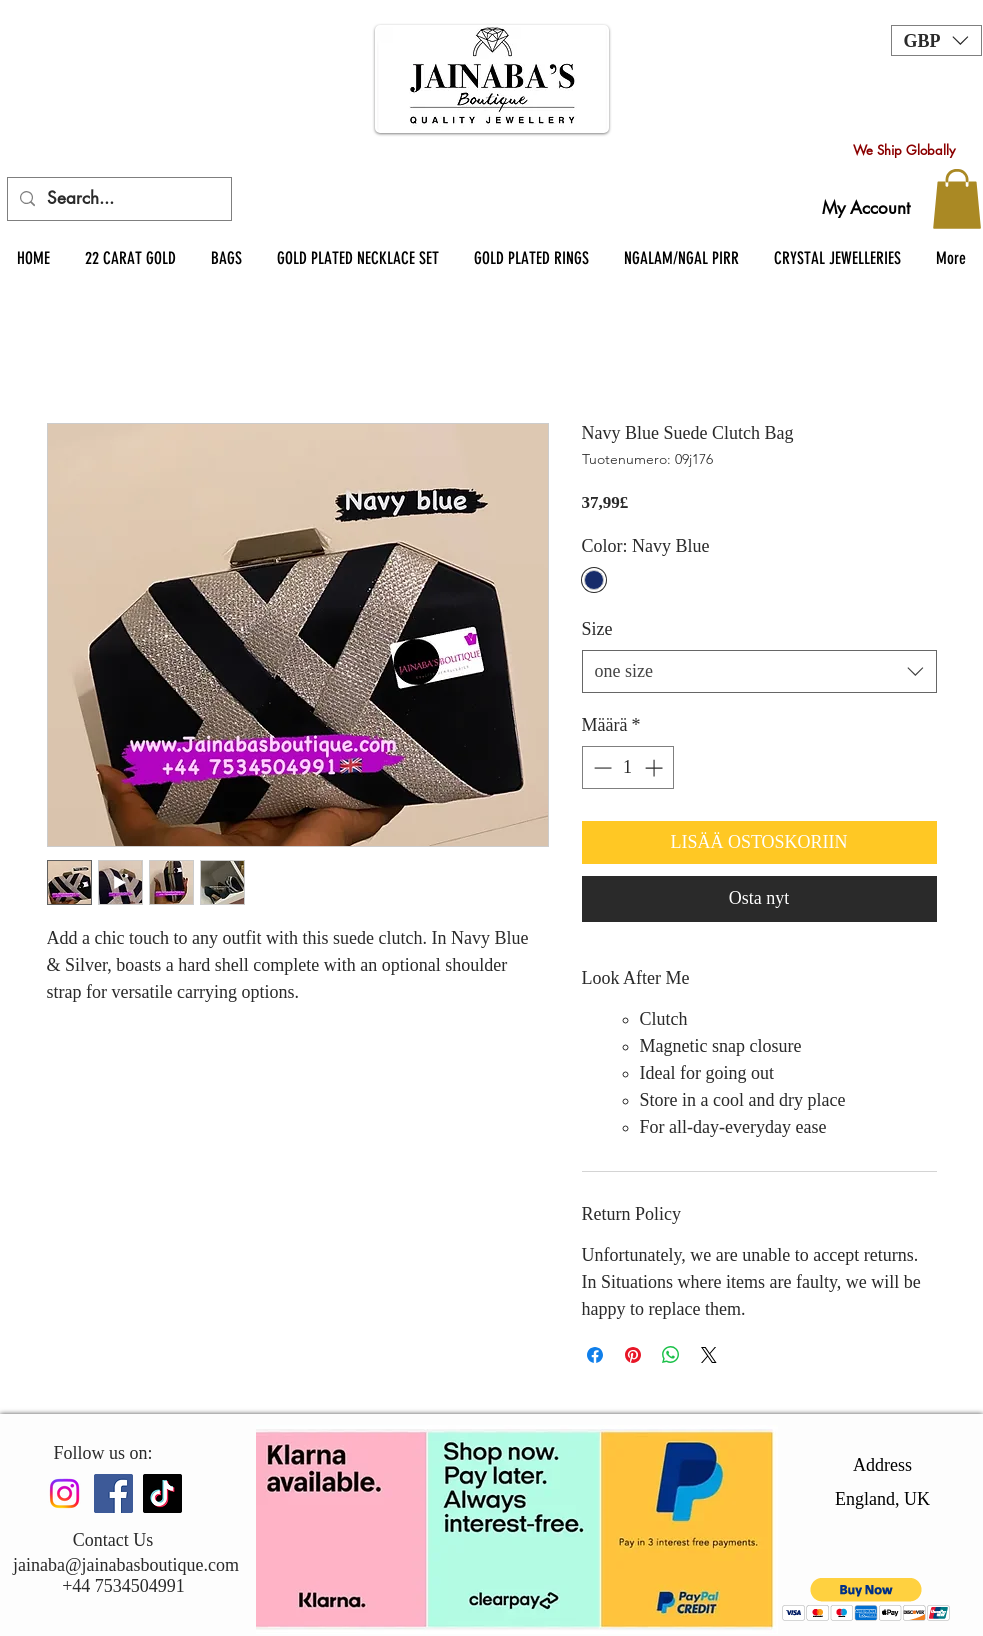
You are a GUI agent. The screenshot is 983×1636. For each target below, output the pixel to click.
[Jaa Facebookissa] (595, 1355)
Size (597, 629)
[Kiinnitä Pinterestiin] (633, 1355)
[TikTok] (162, 1493)
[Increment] (655, 767)
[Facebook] (113, 1493)
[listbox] (936, 40)
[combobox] (759, 671)
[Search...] (118, 199)
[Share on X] (709, 1355)
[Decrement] (600, 767)
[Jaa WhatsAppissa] (671, 1355)
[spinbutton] (628, 767)
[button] (936, 40)
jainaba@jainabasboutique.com (126, 1565)
